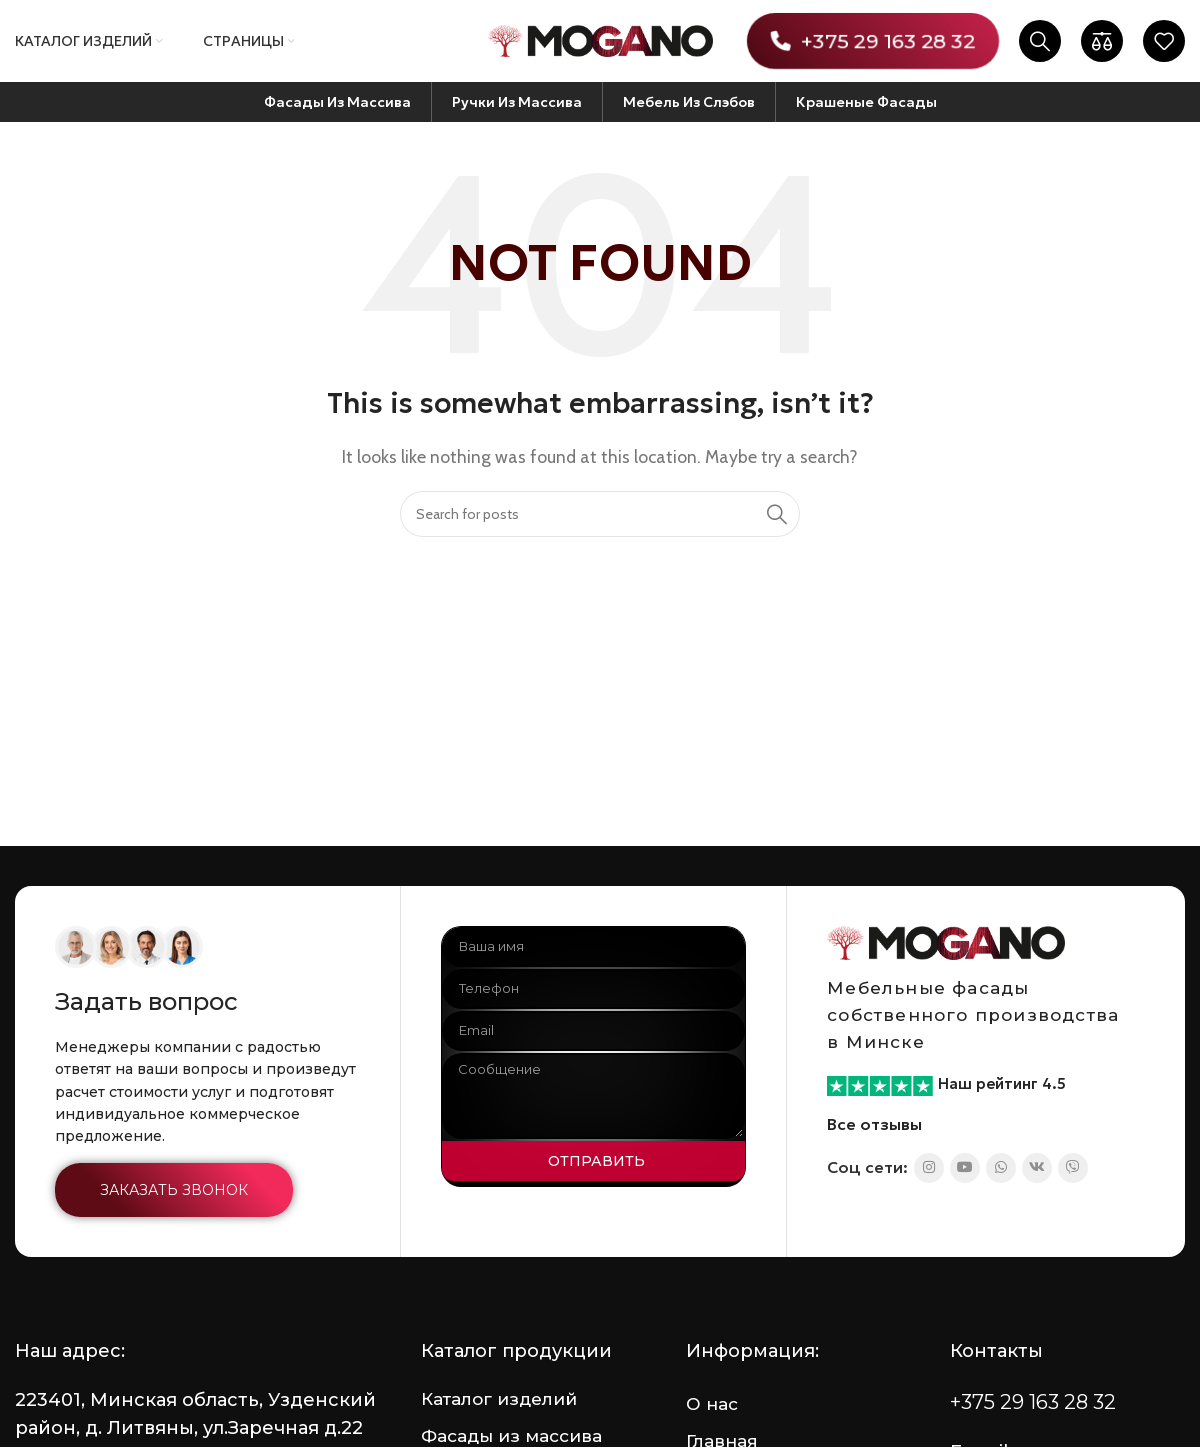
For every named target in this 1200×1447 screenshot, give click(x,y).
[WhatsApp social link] (1001, 1168)
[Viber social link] (1073, 1168)
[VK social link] (1037, 1168)
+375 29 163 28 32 (872, 40)
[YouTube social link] (965, 1168)
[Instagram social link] (929, 1168)
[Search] (1040, 41)
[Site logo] (600, 39)
